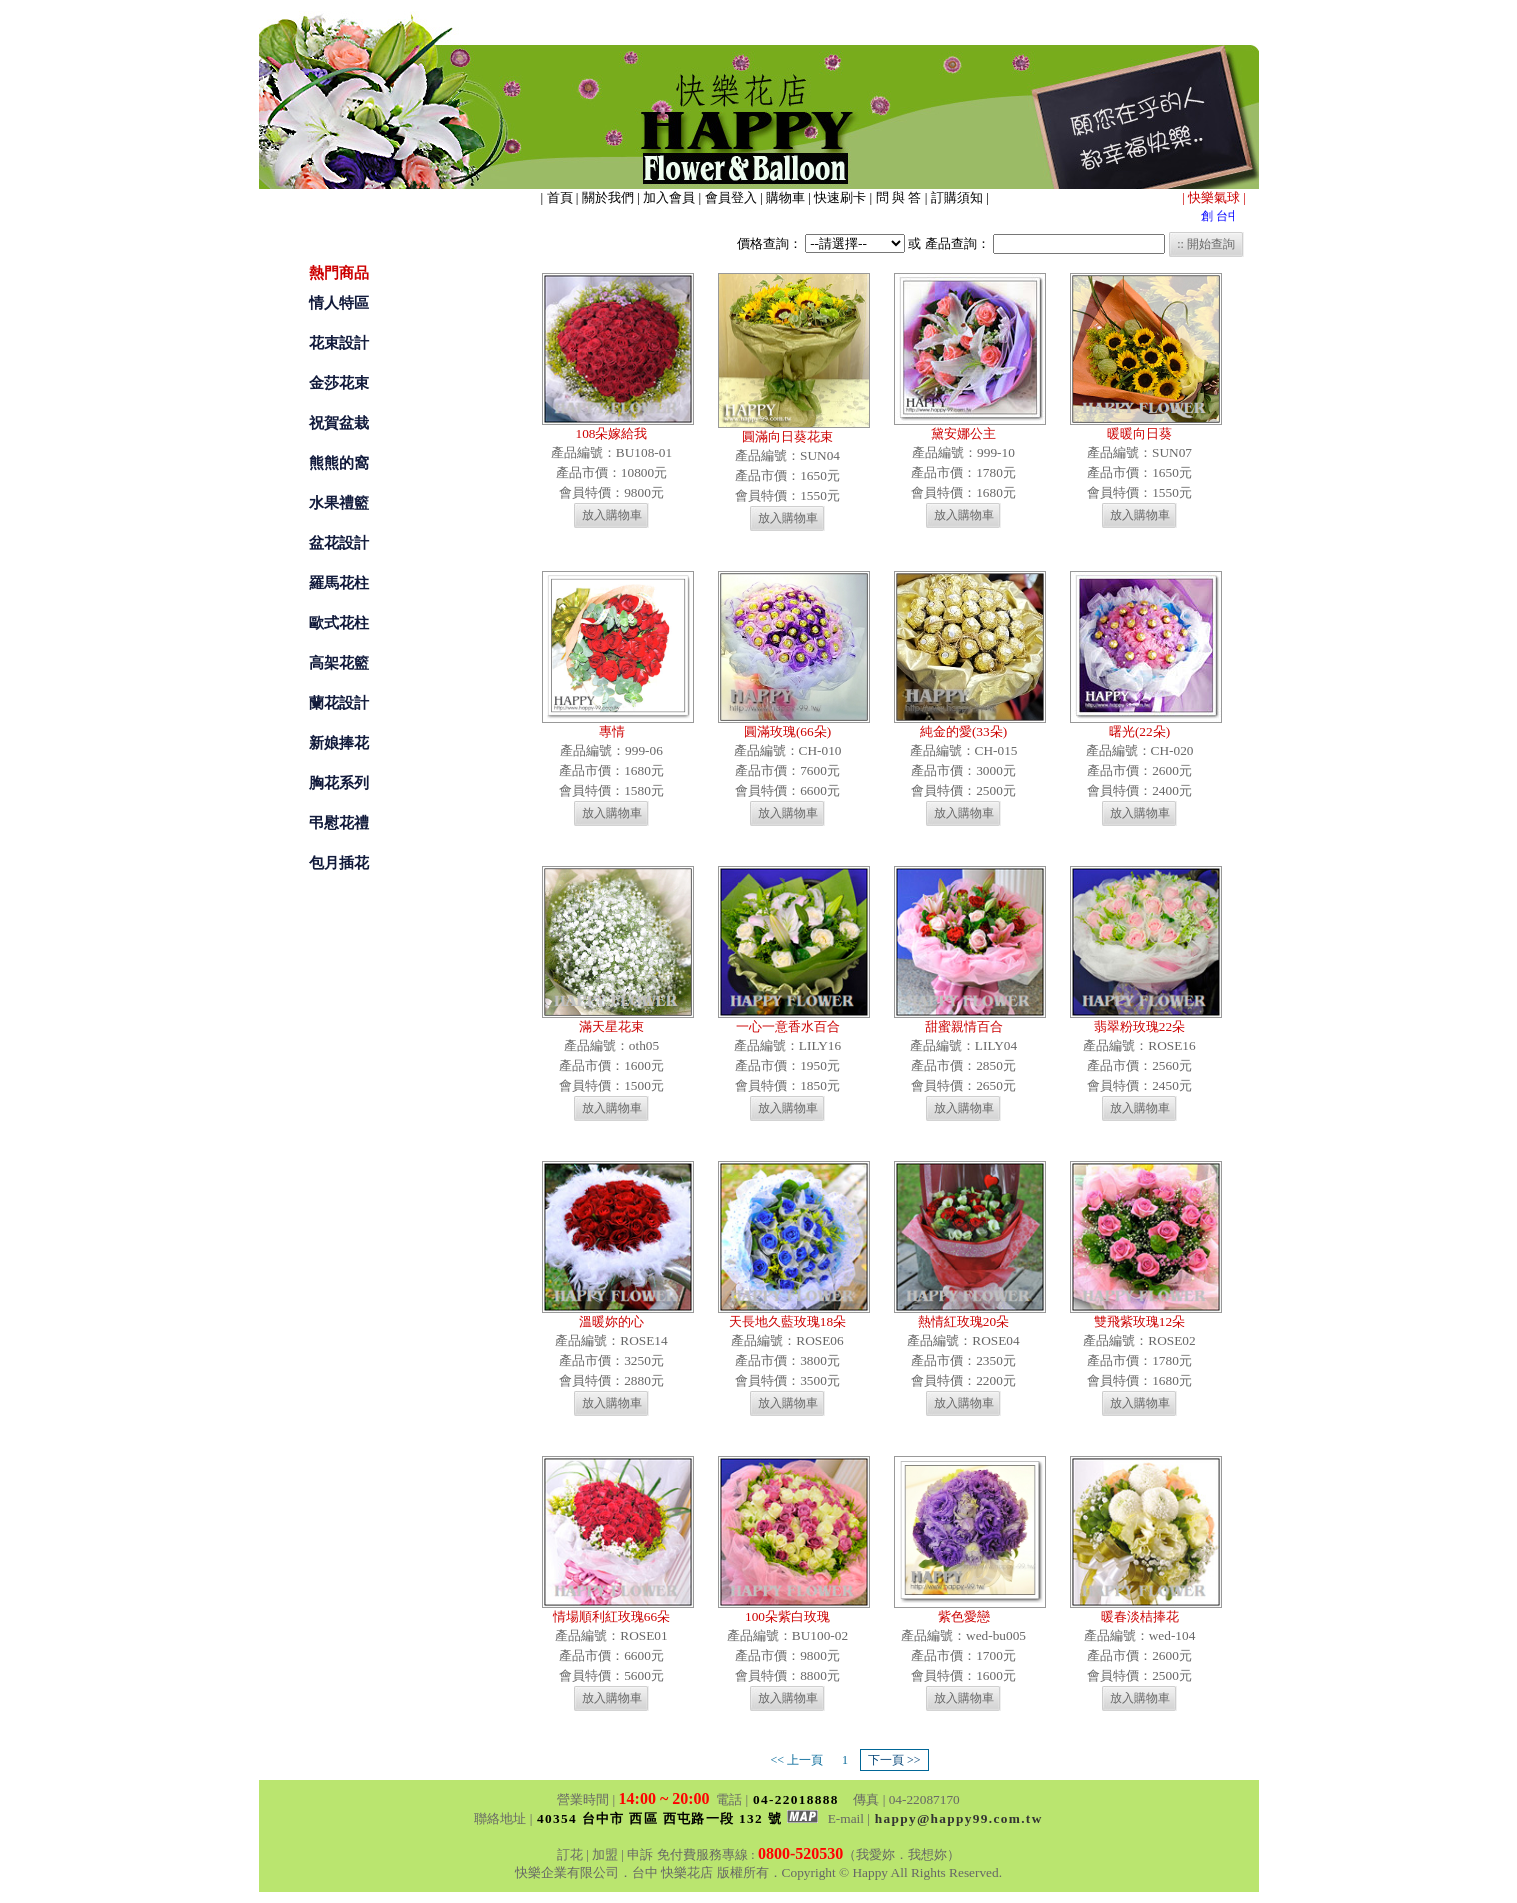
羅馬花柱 (339, 583)
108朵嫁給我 (612, 433)
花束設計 (339, 343)
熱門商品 (339, 273)
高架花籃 (339, 663)
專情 (612, 731)
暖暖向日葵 (1139, 433)
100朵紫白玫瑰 (787, 1616)
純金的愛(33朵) (963, 731)
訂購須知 (958, 197)
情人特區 (339, 303)
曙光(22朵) (1139, 731)
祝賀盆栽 (339, 423)
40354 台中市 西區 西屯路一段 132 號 (677, 1818)
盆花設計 (339, 543)
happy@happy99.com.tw (959, 1818)
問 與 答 (900, 197)
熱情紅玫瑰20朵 (963, 1321)
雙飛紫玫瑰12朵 (1139, 1321)
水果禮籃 (339, 503)
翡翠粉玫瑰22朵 (1139, 1026)
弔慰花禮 (339, 823)
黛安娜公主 (963, 433)
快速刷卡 (841, 197)
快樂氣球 (1215, 197)
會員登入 (732, 197)
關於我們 (608, 197)
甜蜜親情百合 (964, 1026)
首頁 (561, 197)
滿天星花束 (611, 1026)
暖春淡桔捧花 (1140, 1616)
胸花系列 (339, 783)
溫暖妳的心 (611, 1321)
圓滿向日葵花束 (787, 436)
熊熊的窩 (339, 463)
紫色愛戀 (964, 1616)
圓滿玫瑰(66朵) (787, 731)
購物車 (787, 197)
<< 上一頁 (796, 1760)
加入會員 (669, 197)
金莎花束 (339, 383)
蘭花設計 (339, 703)
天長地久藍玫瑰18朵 (787, 1321)
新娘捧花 (339, 743)
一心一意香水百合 (788, 1026)
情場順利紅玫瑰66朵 (611, 1616)
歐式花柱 (339, 623)
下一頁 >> (894, 1760)
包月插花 (339, 863)
